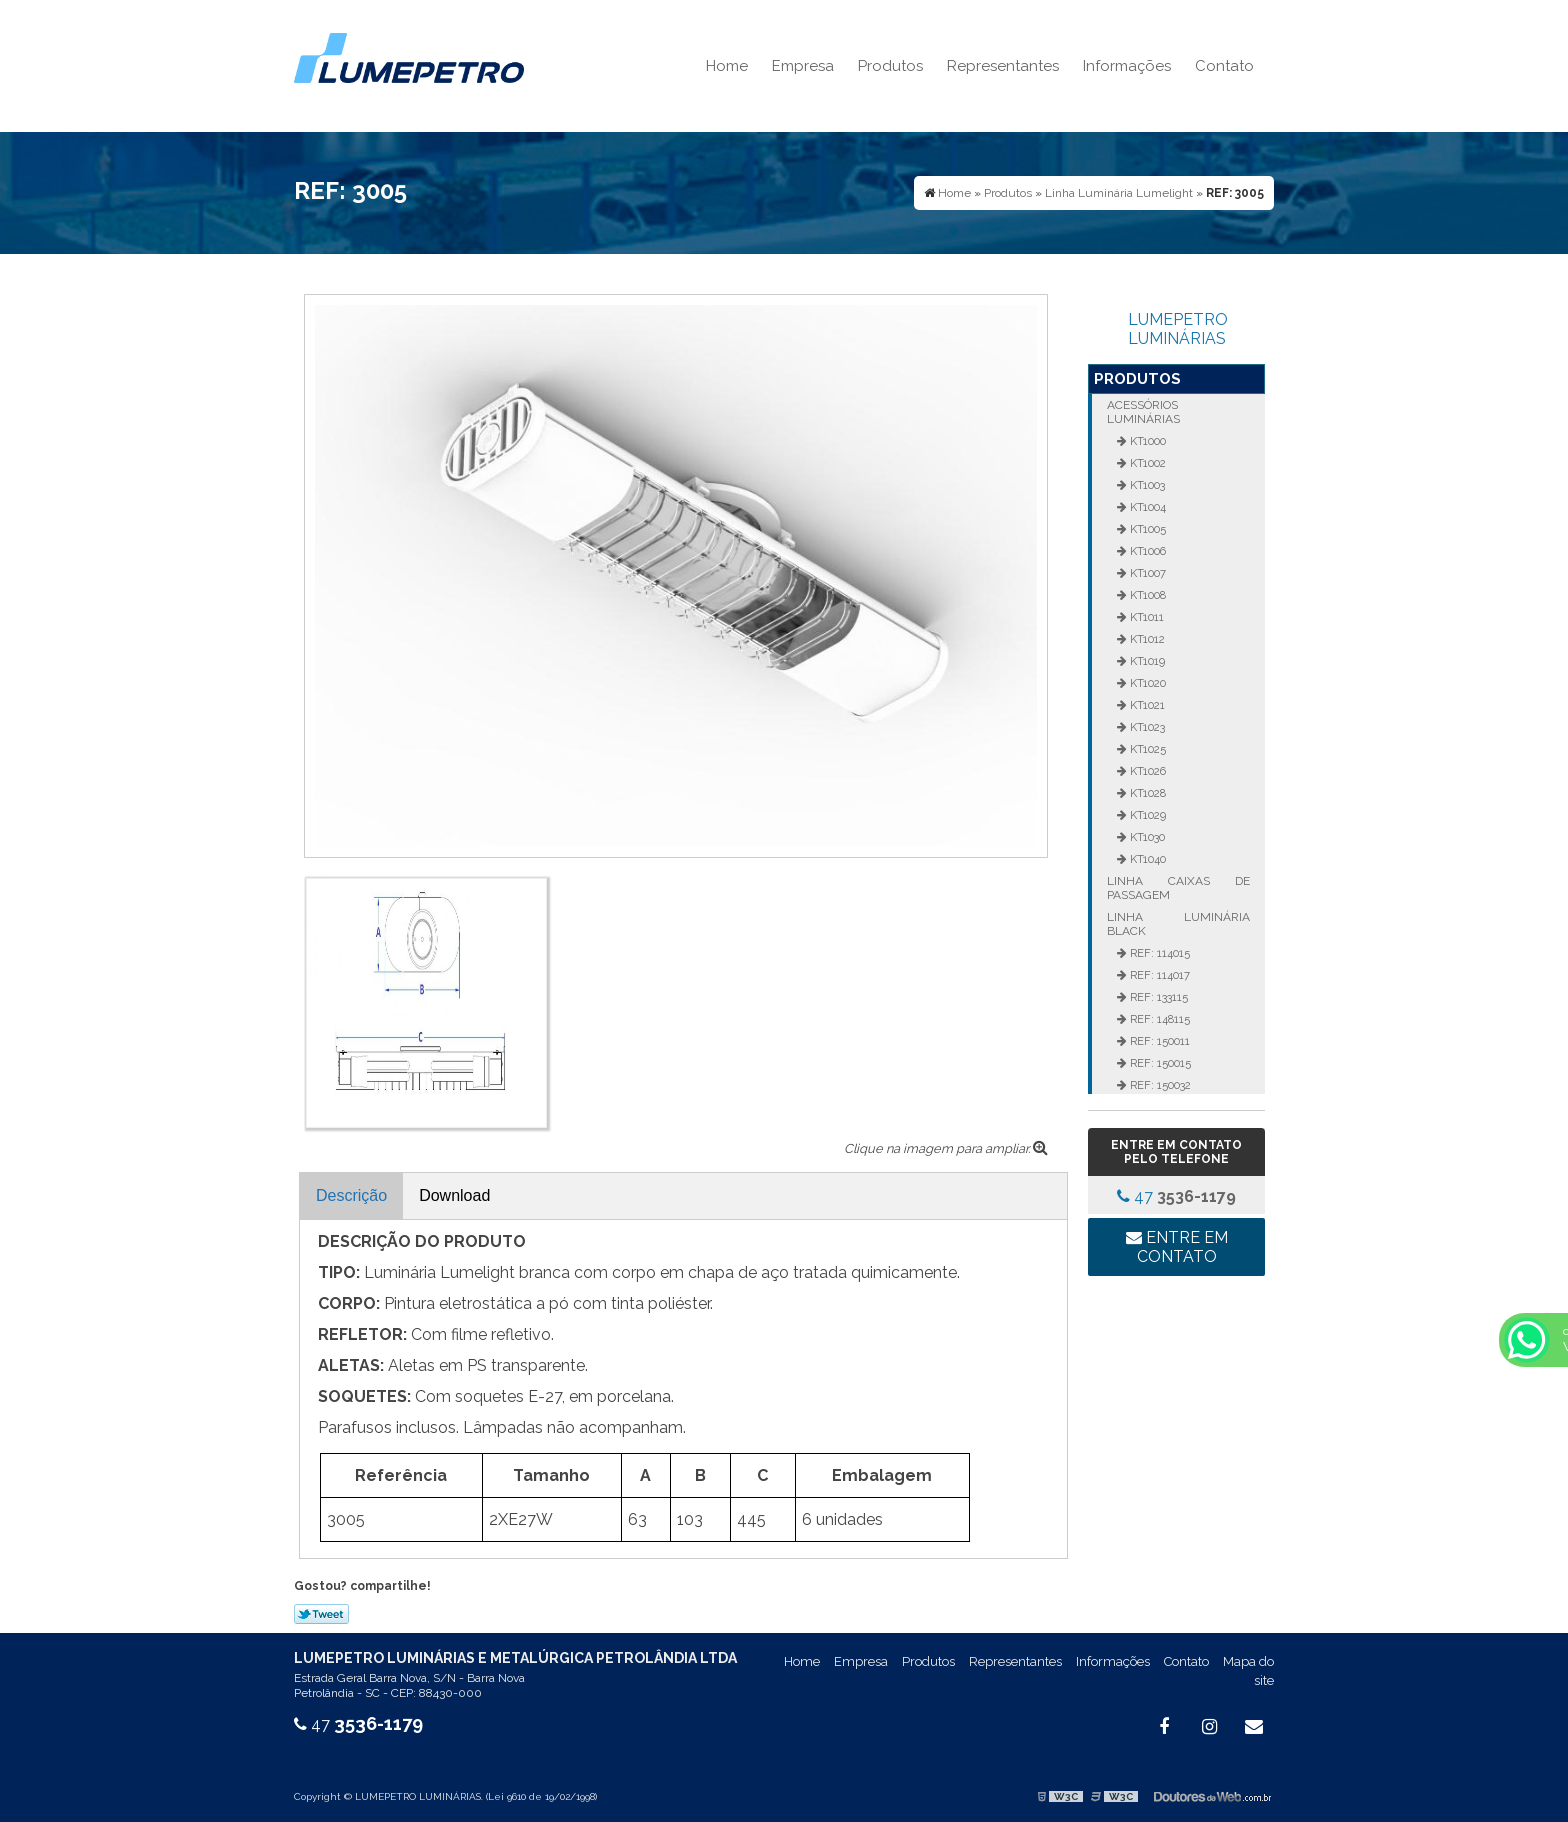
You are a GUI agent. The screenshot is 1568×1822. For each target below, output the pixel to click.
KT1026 (1146, 771)
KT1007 (1146, 573)
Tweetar (321, 1614)
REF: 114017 (1158, 975)
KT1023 (1146, 727)
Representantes (1003, 66)
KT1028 (1146, 793)
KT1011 (1145, 617)
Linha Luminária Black (1178, 924)
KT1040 (1146, 859)
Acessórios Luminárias (1143, 412)
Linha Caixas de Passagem (1178, 888)
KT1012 (1146, 639)
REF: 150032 (1159, 1085)
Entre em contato (1177, 1247)
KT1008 (1146, 595)
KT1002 (1146, 463)
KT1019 (1146, 661)
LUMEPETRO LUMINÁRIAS (1178, 329)
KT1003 (1146, 485)
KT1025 (1146, 749)
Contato (1224, 66)
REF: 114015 (1158, 953)
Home (727, 66)
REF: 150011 (1158, 1041)
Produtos (890, 66)
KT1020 (1146, 683)
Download (454, 1195)
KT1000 (1146, 441)
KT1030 (1146, 837)
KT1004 (1146, 507)
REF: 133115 (1157, 997)
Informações (1127, 66)
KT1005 (1146, 529)
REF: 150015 (1159, 1063)
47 (1176, 1196)
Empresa (803, 66)
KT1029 (1146, 815)
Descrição (351, 1195)
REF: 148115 (1158, 1019)
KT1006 (1146, 551)
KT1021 (1146, 705)
